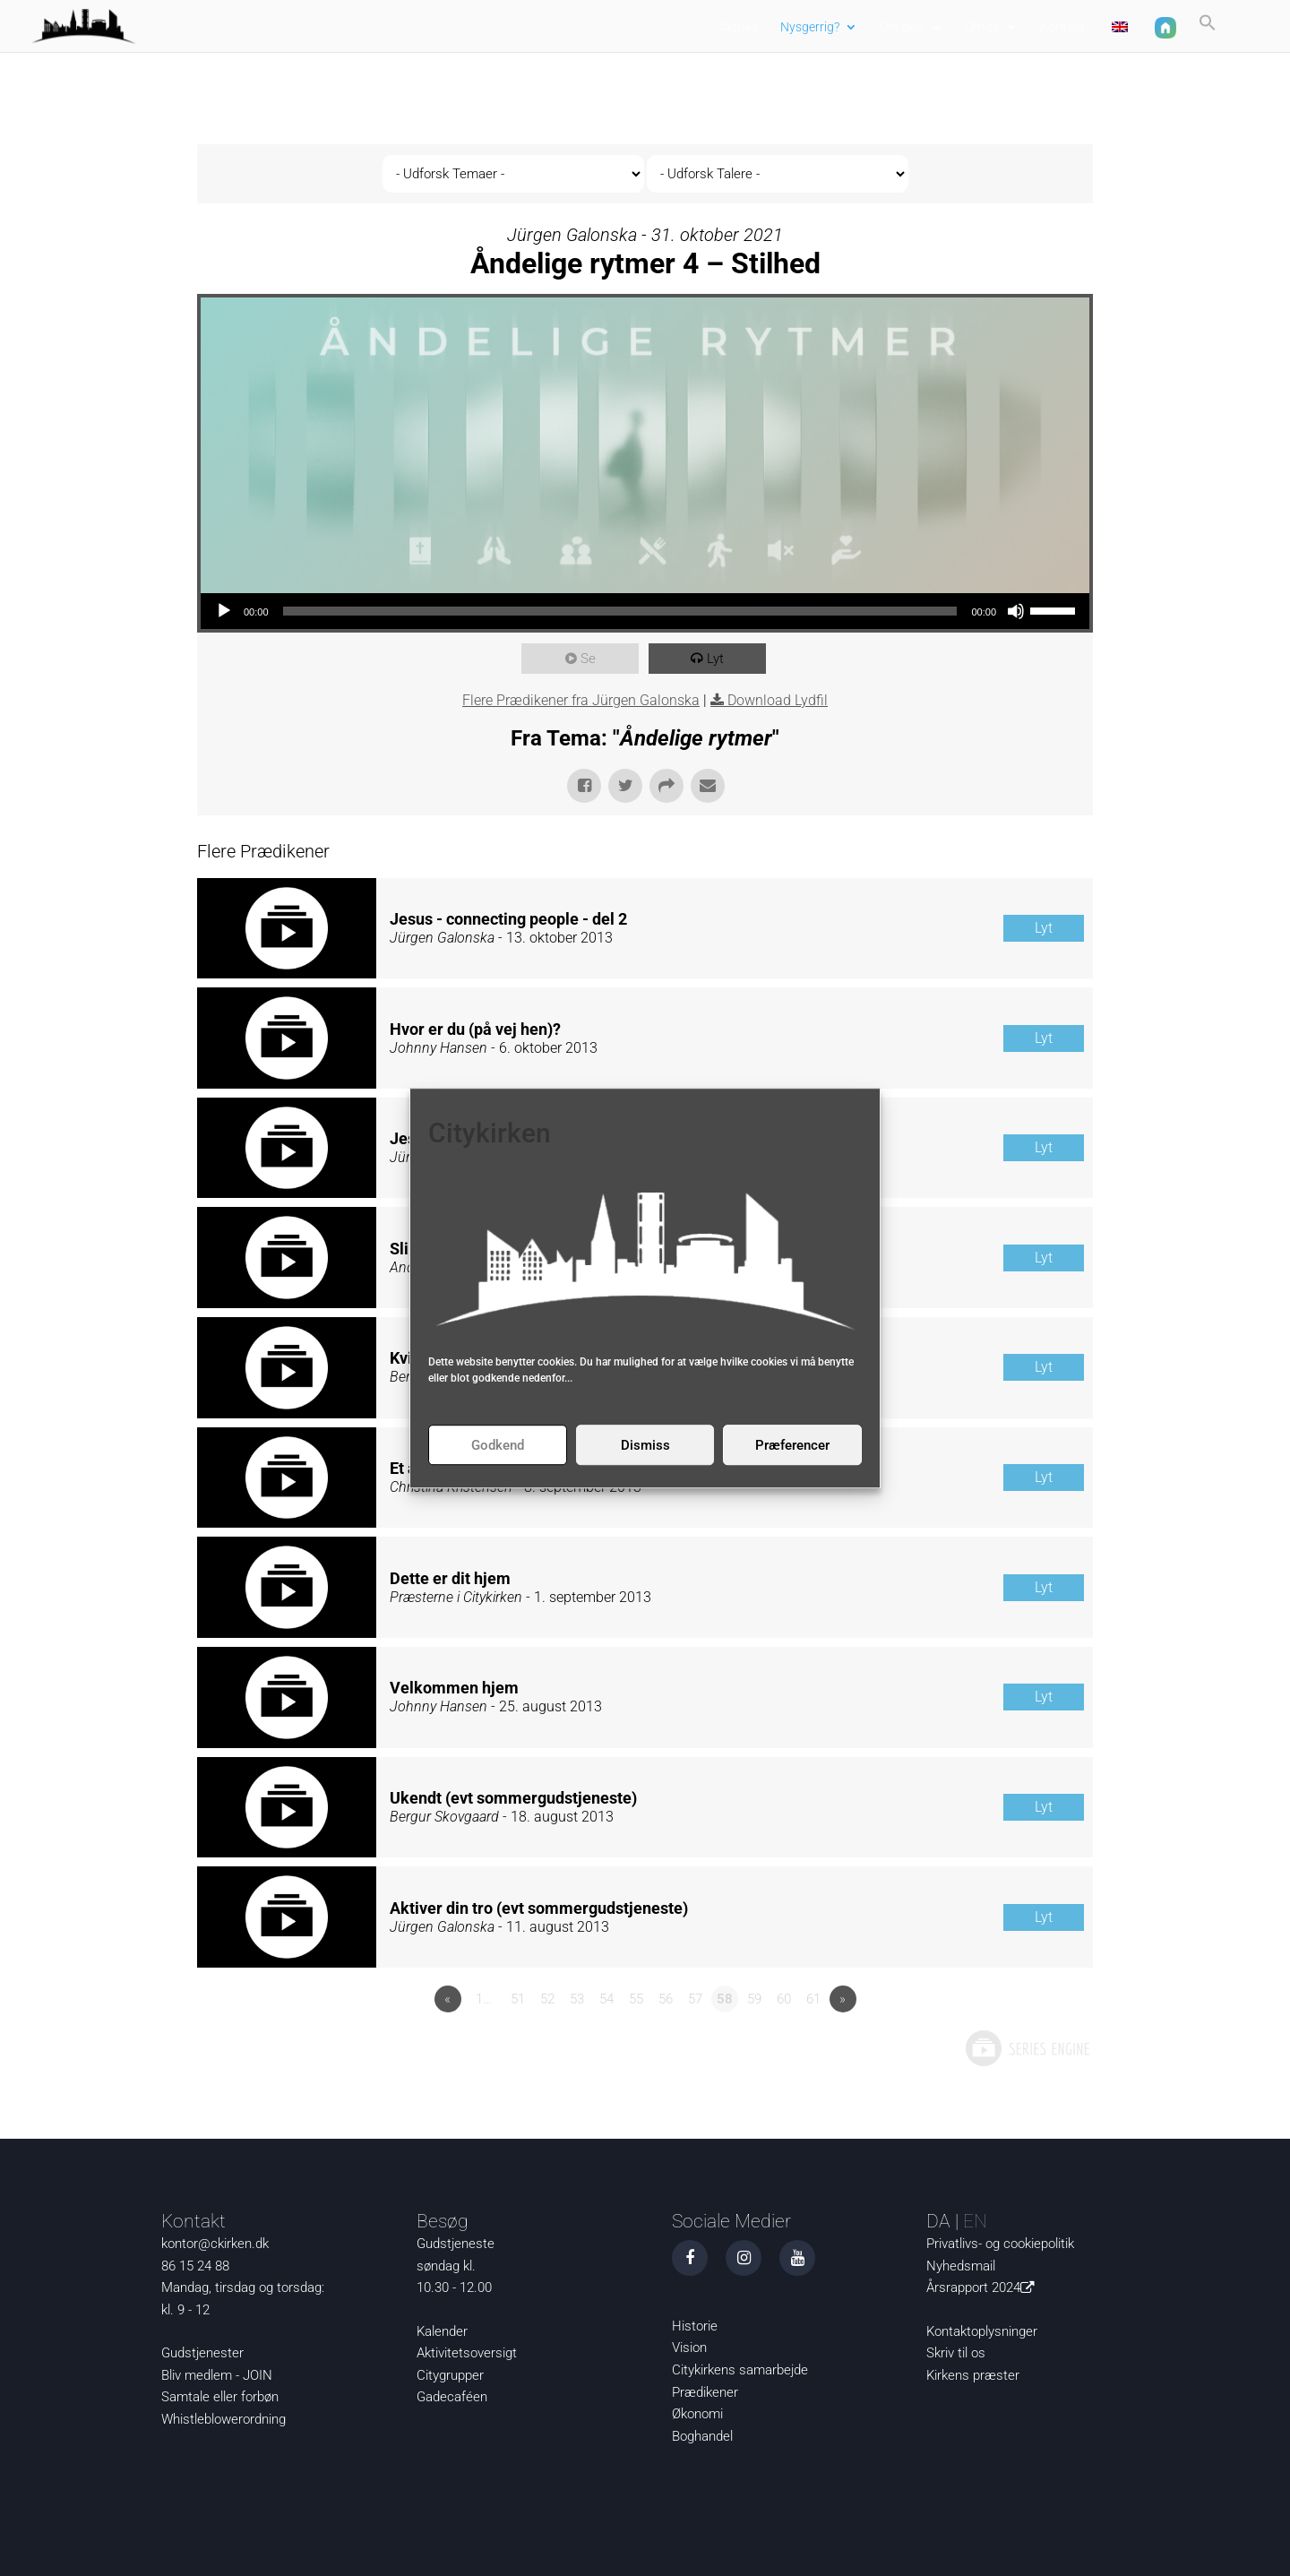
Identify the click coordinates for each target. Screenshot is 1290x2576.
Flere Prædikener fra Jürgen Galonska (581, 700)
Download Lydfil (777, 700)
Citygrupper (450, 2375)
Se (589, 658)
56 (665, 1999)
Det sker (902, 27)
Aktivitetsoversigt (467, 2353)
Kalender (442, 2331)
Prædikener (705, 2392)
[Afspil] (224, 611)
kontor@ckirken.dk (215, 2244)
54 (606, 1999)
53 (577, 1999)
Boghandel (702, 2436)
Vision (689, 2347)
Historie (695, 2326)
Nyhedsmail (960, 2266)
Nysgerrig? (809, 27)
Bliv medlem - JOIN (216, 2375)
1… (484, 1999)
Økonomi (697, 2414)
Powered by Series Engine (1026, 2048)
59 (754, 1999)
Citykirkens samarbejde (740, 2370)
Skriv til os (955, 2353)
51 (518, 1999)
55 (636, 1999)
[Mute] (1016, 611)
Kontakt (1062, 27)
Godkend (497, 1445)
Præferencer (792, 1445)
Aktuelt (738, 27)
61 (813, 1999)
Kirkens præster (972, 2375)
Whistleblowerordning (223, 2419)
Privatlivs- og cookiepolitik (1000, 2244)
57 (695, 1999)
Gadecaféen (452, 2397)
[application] (645, 611)
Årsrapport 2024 (983, 2287)
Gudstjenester (202, 2353)
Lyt (717, 658)
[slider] (620, 611)
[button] (1208, 30)
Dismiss (645, 1445)
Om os (982, 27)
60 (784, 1999)
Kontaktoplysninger (981, 2331)
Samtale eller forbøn (220, 2397)
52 (547, 1999)
